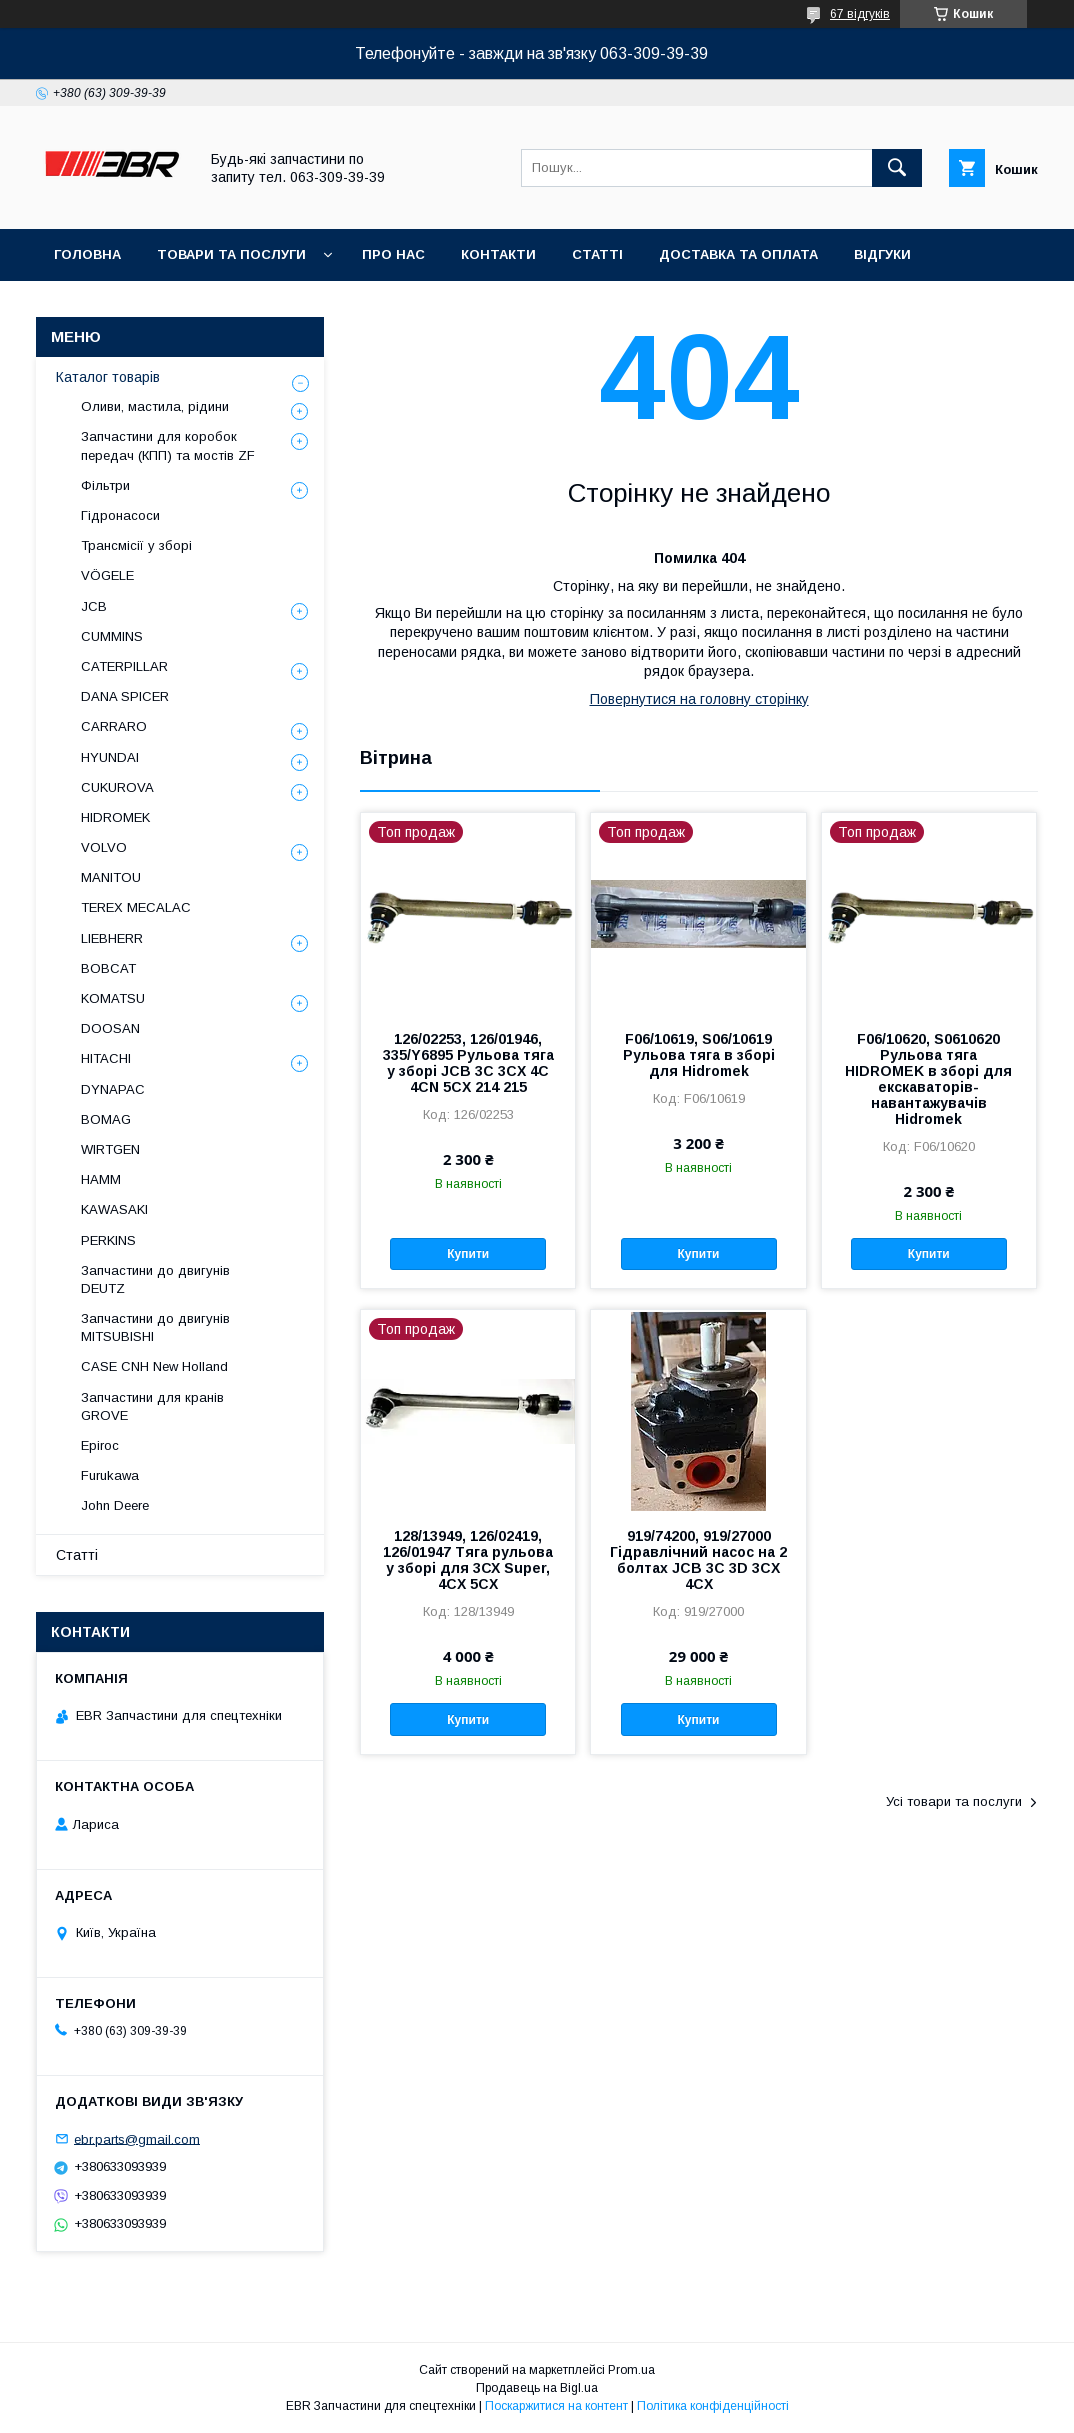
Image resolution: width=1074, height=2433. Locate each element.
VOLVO (104, 847)
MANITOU (111, 877)
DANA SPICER (125, 696)
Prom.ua (631, 2370)
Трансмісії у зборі (136, 545)
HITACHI (106, 1058)
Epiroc (100, 1445)
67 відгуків (860, 14)
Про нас (393, 254)
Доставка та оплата (738, 254)
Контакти (498, 254)
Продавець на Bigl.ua (537, 2388)
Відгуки (882, 254)
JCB (94, 606)
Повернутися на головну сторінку (699, 699)
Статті (597, 254)
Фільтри (105, 485)
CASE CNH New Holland (154, 1366)
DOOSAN (110, 1028)
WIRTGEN (110, 1149)
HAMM (101, 1179)
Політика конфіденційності (713, 2406)
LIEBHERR (112, 938)
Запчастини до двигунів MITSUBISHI (155, 1327)
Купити (468, 1254)
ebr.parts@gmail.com (137, 2138)
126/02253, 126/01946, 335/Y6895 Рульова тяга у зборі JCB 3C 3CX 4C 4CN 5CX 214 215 (468, 1063)
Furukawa (110, 1475)
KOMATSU (113, 998)
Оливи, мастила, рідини (155, 406)
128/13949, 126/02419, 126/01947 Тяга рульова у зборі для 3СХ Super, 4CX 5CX (468, 1560)
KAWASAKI (114, 1209)
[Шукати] (897, 168)
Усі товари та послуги (954, 1801)
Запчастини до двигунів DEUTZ (155, 1279)
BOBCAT (108, 968)
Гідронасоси (120, 515)
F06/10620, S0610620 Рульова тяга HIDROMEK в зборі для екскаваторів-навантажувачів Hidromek (928, 1079)
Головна (87, 254)
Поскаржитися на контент (556, 2406)
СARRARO (114, 726)
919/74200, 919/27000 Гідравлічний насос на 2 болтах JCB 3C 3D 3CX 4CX (698, 1560)
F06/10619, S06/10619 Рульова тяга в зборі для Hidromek (699, 1055)
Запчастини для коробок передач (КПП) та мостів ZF (168, 445)
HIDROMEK (115, 817)
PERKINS (108, 1240)
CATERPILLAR (124, 666)
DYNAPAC (113, 1089)
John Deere (115, 1505)
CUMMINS (112, 636)
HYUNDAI (110, 757)
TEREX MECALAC (136, 907)
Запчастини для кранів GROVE (152, 1406)
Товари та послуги (231, 254)
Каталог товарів (108, 377)
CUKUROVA (117, 787)
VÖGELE (107, 575)
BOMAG (106, 1119)
